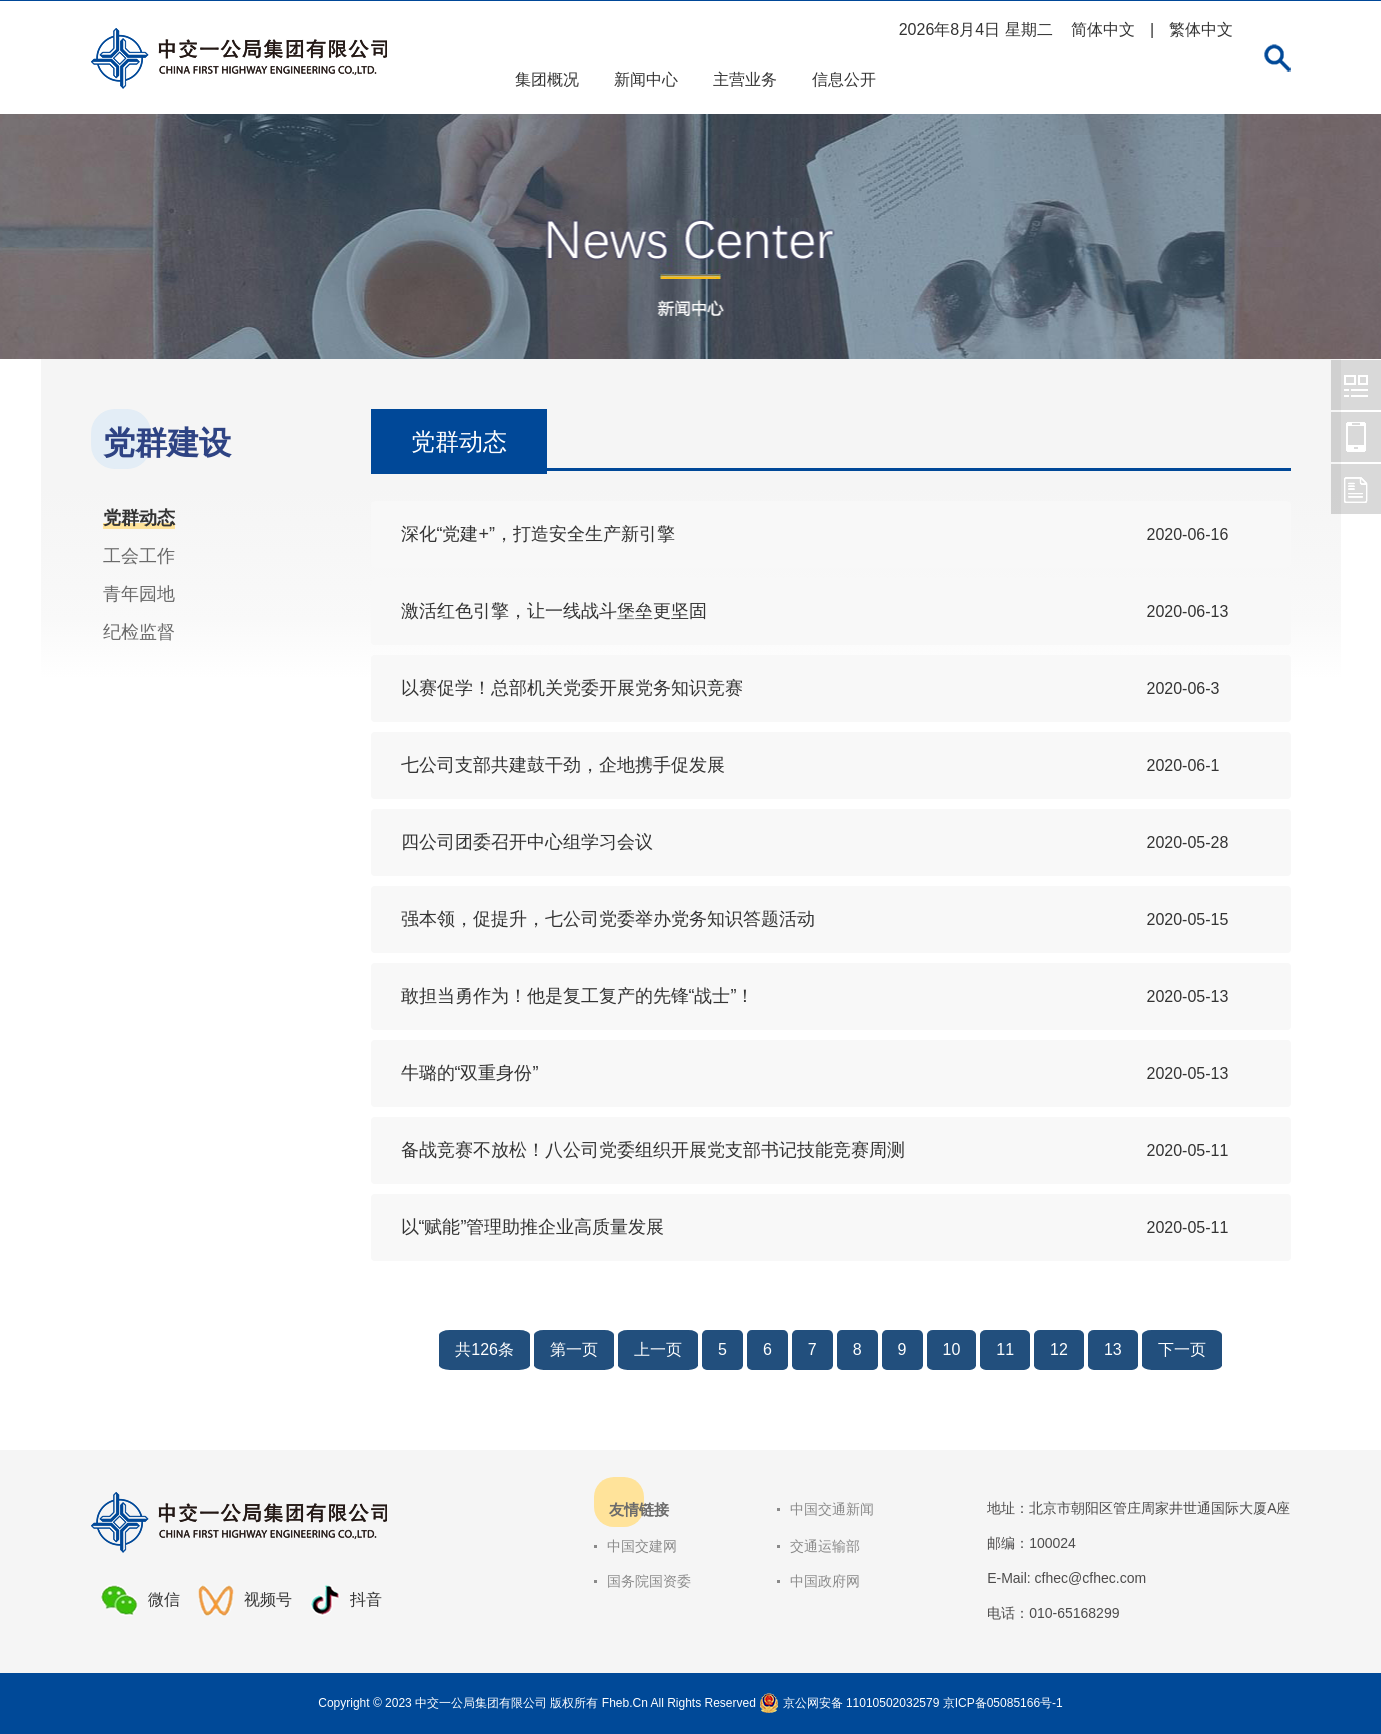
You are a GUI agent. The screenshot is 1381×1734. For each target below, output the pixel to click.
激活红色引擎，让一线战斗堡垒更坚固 (554, 611)
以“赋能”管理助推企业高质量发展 (533, 1227)
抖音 (346, 1600)
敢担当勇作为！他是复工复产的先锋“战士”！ (578, 996)
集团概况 (547, 79)
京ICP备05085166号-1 (1003, 1703)
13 (1113, 1349)
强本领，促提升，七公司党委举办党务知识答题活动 (608, 919)
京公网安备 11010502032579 (861, 1703)
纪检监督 (139, 632)
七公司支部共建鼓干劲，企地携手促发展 (563, 765)
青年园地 (139, 594)
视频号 (245, 1600)
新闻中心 (646, 79)
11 (1005, 1349)
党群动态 (139, 518)
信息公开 (844, 79)
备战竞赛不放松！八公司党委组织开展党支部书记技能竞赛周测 (653, 1150)
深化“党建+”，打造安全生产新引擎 (538, 534)
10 (952, 1349)
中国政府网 (825, 1581)
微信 (140, 1600)
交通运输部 (825, 1546)
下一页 (1182, 1349)
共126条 (484, 1349)
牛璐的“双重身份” (470, 1073)
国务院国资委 (649, 1581)
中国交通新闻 (832, 1509)
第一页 (574, 1349)
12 (1059, 1349)
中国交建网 (642, 1546)
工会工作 (139, 556)
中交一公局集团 (1356, 385)
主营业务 (745, 79)
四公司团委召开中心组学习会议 (527, 842)
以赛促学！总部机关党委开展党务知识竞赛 (572, 688)
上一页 (658, 1349)
